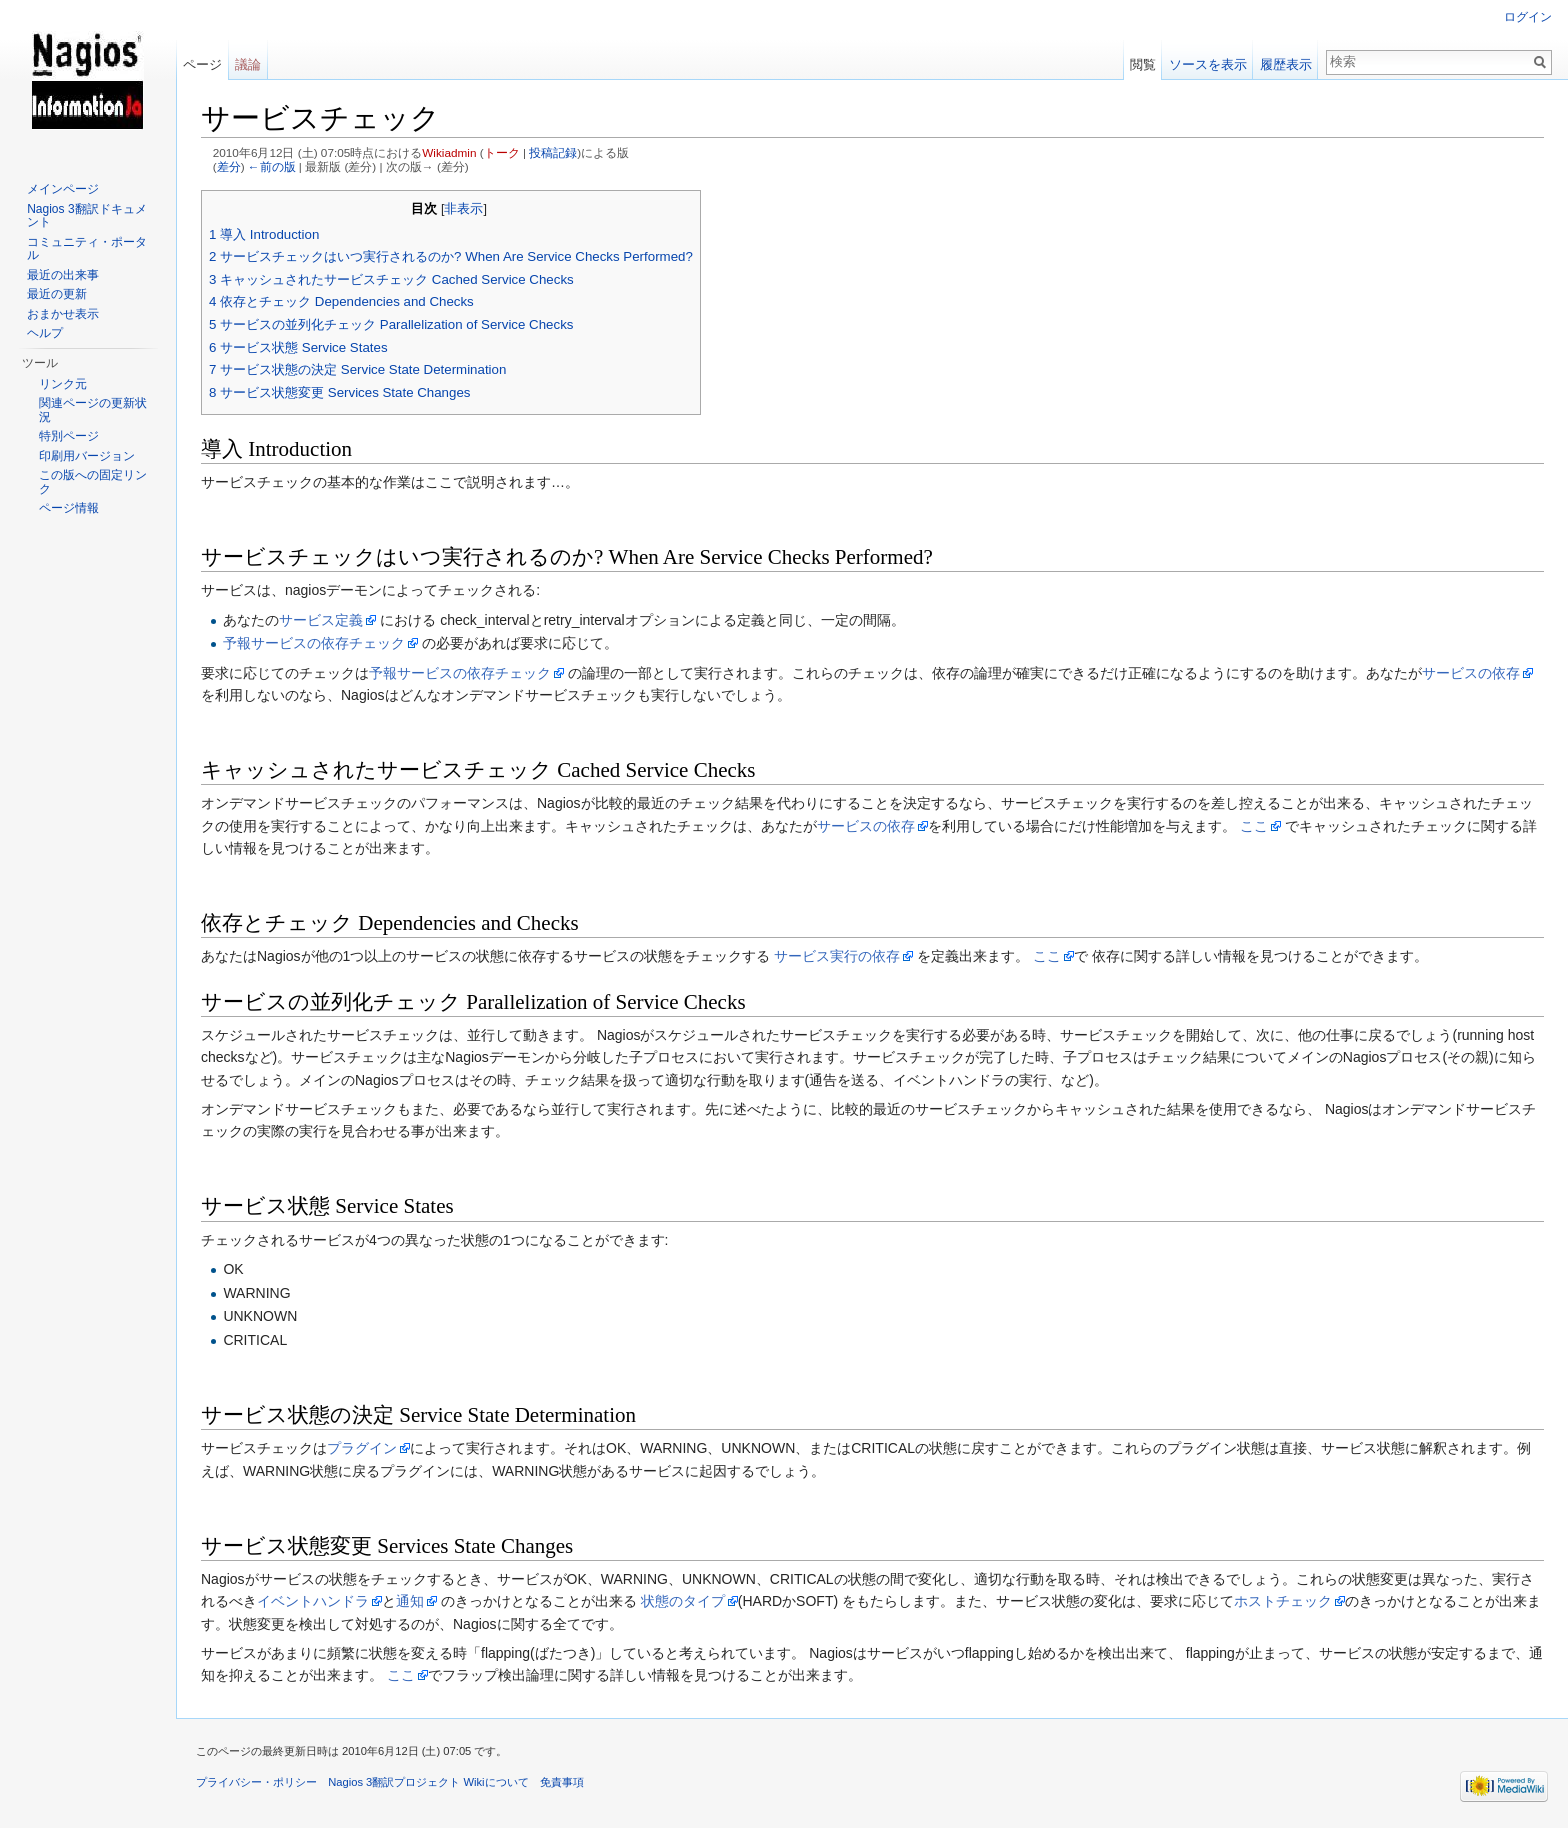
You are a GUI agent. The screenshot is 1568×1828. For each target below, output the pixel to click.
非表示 (463, 209)
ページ (202, 64)
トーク (502, 152)
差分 (229, 166)
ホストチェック (1283, 1601)
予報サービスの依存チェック (314, 643)
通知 (410, 1601)
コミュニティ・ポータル (87, 249)
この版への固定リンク (93, 482)
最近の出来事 (63, 275)
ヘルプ (45, 333)
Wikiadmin (449, 152)
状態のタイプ (683, 1601)
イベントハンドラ (313, 1601)
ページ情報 (69, 508)
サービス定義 (321, 620)
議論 (248, 64)
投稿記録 (553, 152)
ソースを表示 (1208, 64)
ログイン (1528, 17)
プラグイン (362, 1448)
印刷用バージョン (87, 456)
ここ (1254, 826)
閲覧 (1143, 64)
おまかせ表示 (63, 314)
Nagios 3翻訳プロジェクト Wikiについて (428, 1782)
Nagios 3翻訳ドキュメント (86, 216)
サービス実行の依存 (837, 956)
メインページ (63, 189)
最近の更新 (57, 294)
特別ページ (69, 436)
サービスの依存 (1471, 673)
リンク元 (63, 384)
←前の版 (272, 166)
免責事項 (562, 1782)
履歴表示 (1286, 64)
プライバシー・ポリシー (256, 1782)
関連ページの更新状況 (93, 410)
